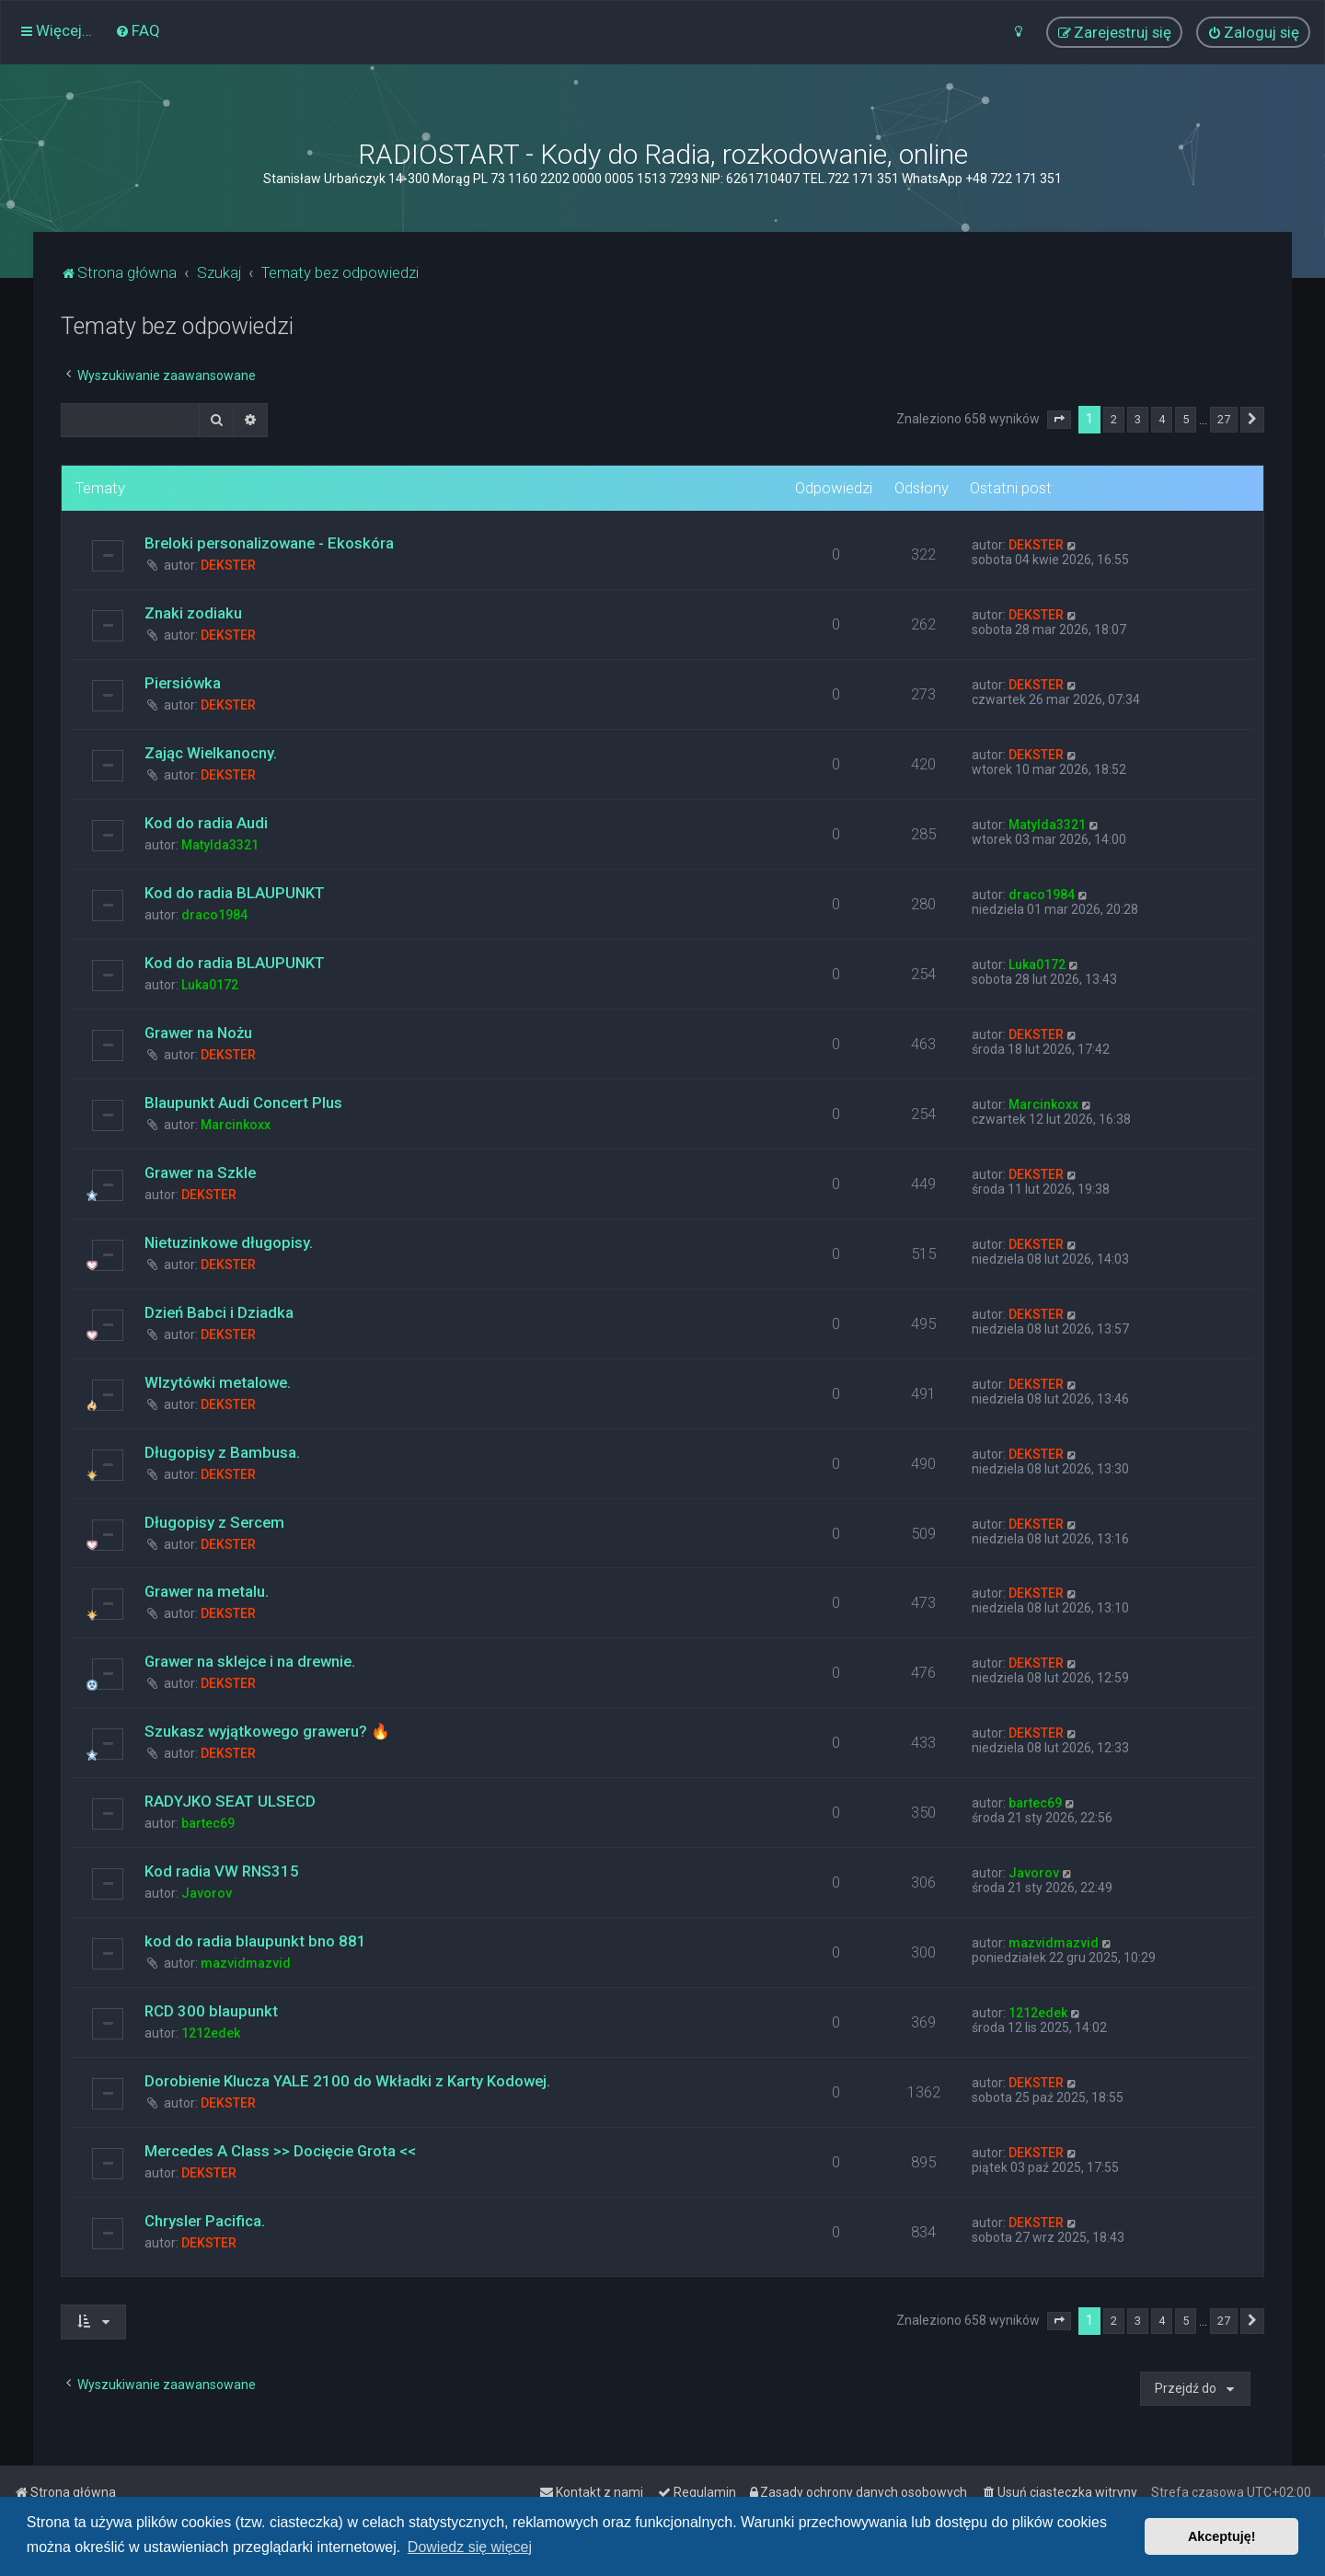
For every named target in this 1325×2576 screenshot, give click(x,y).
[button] (1059, 419)
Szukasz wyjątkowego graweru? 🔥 (267, 1731)
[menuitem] (137, 30)
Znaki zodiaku (193, 613)
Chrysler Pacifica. (204, 2221)
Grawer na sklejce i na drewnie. (249, 1661)
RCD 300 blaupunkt (211, 2011)
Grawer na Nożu (198, 1032)
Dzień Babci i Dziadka (219, 1312)
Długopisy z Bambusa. (222, 1452)
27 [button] (1223, 419)
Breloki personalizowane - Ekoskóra (269, 543)
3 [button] (1138, 419)
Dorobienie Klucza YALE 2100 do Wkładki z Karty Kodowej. (347, 2081)
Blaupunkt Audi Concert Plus (243, 1102)
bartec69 (208, 1823)
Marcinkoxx (236, 1124)
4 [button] (1161, 419)
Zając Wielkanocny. (210, 753)
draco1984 (214, 914)
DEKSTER (228, 565)
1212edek (210, 2033)
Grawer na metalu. (206, 1591)
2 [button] (1114, 419)
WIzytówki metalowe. (217, 1382)
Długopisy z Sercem (214, 1522)
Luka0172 (209, 984)
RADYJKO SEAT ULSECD (230, 1801)
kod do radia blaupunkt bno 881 (255, 1941)
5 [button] (1185, 419)
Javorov (206, 1893)
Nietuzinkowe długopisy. (228, 1242)
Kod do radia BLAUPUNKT (234, 893)
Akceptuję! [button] (1222, 2536)
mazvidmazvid (246, 1963)
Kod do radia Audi (206, 823)
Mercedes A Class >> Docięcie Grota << (280, 2151)
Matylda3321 (220, 844)
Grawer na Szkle (200, 1172)
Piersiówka (182, 683)
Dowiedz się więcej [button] (470, 2547)
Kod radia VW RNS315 (221, 1871)
